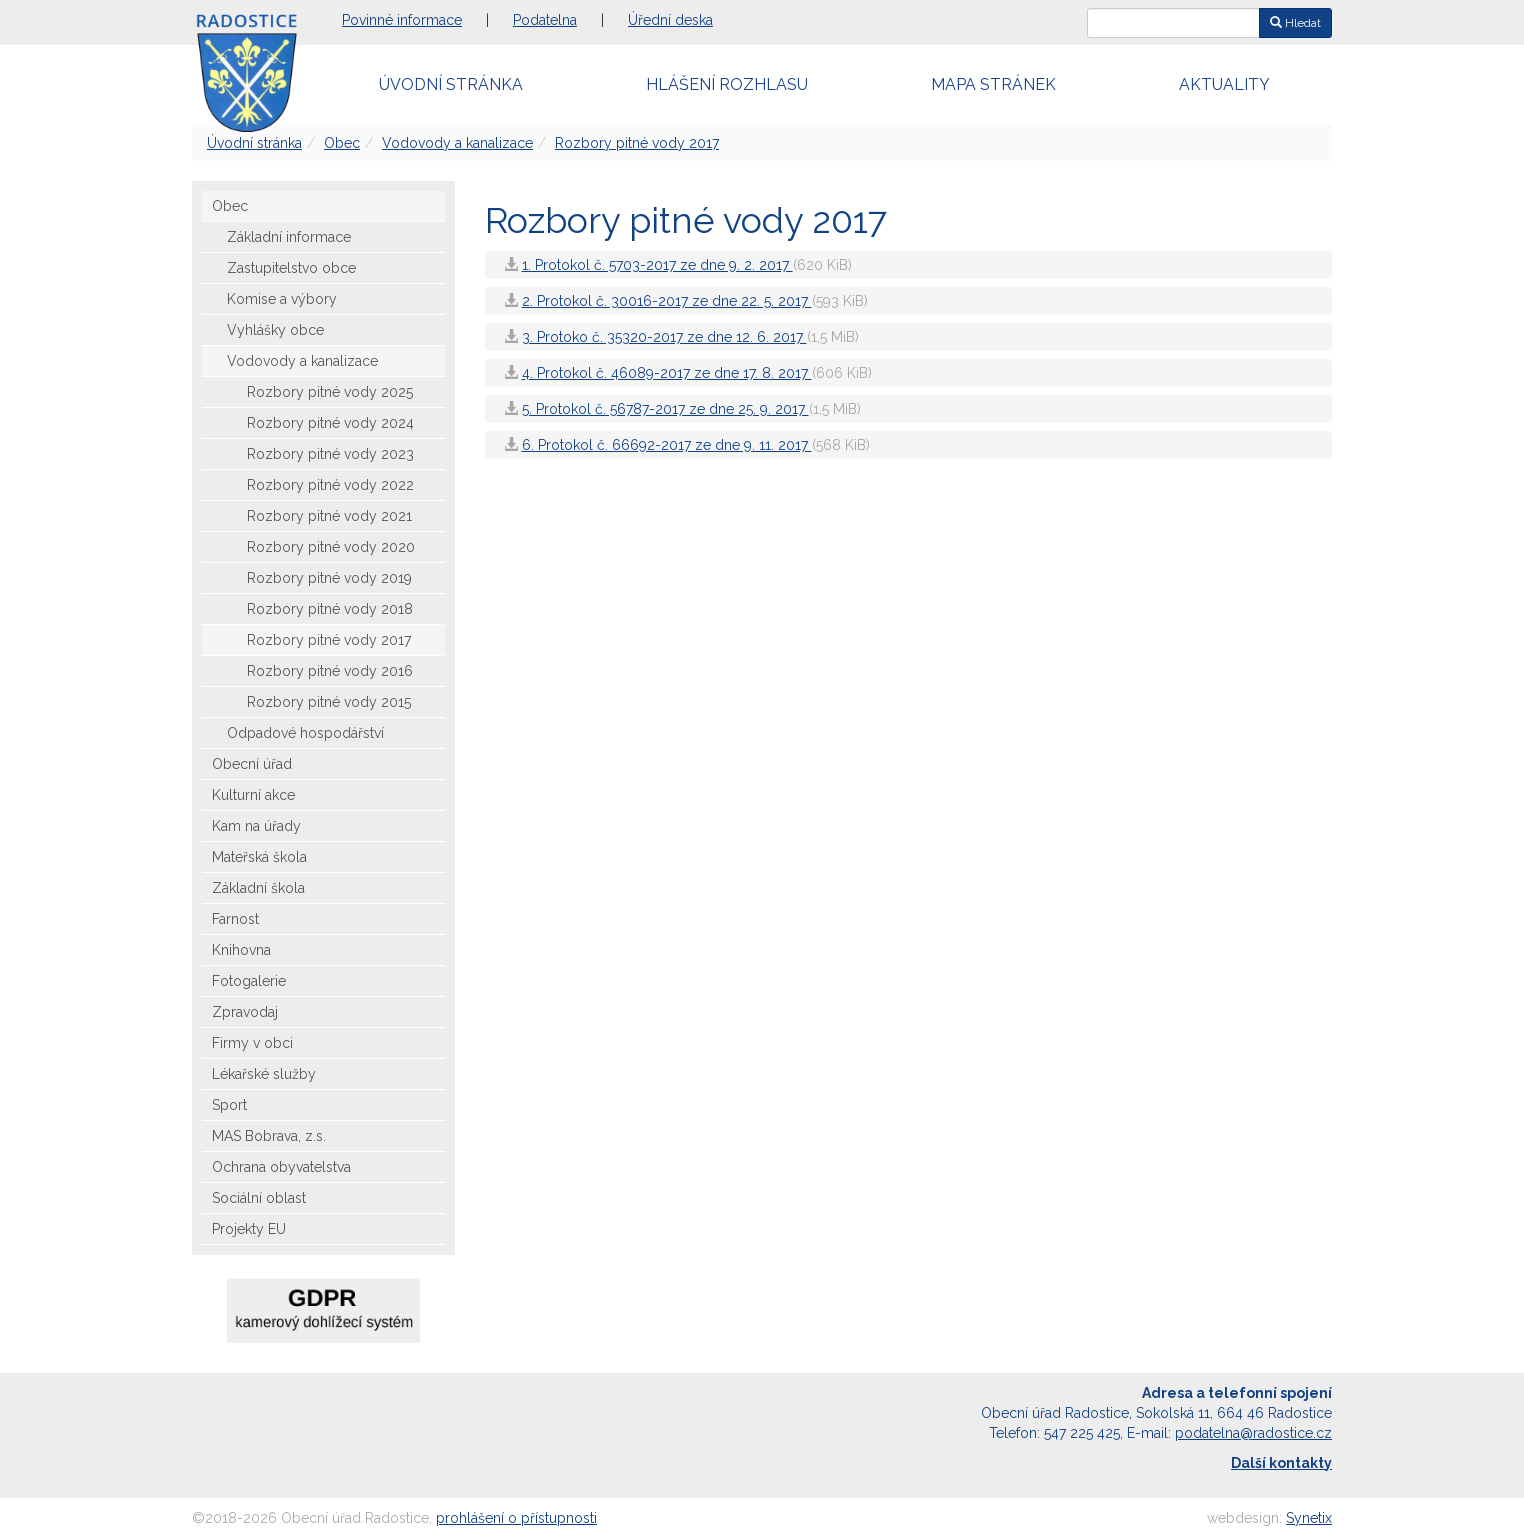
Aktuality (1224, 84)
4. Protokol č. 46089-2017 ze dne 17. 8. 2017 (667, 373)
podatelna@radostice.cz (1253, 1433)
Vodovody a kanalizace (457, 143)
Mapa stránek (993, 84)
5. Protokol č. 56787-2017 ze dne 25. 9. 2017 (665, 409)
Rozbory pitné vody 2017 (637, 143)
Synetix (1309, 1518)
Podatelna (545, 20)
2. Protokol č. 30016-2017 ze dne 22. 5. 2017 (667, 301)
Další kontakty (1281, 1463)
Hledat (1295, 23)
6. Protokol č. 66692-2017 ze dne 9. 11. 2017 (667, 445)
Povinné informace (402, 20)
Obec (342, 143)
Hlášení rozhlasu (727, 84)
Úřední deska (670, 20)
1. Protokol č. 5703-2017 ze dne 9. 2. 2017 (657, 265)
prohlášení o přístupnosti (516, 1518)
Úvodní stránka (451, 84)
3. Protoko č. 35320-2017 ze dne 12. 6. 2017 (664, 337)
